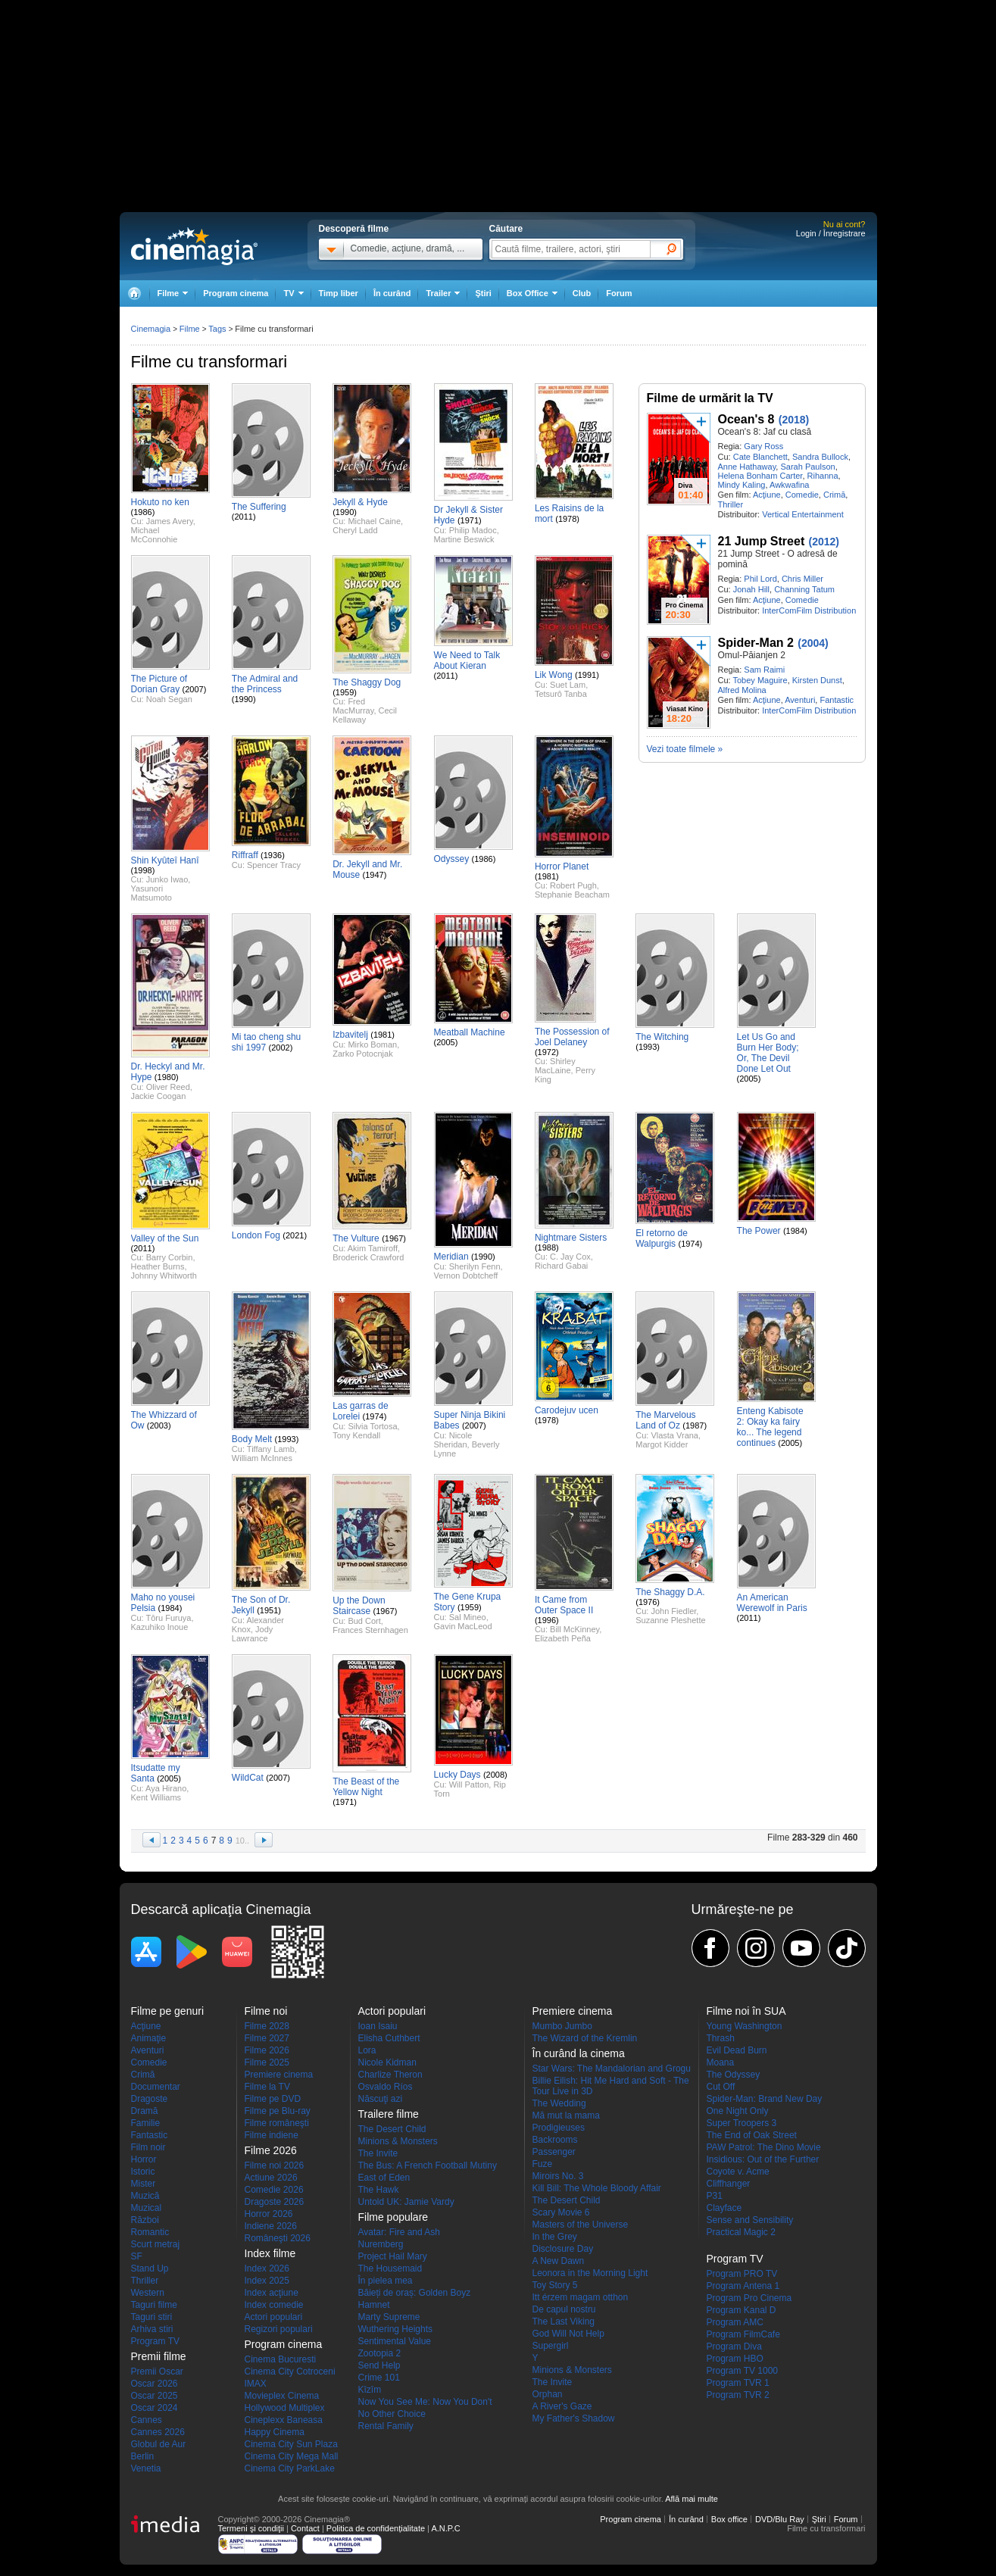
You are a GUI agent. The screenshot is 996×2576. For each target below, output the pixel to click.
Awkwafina (789, 484)
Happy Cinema (274, 2432)
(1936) (273, 855)
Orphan (547, 2394)
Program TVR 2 (738, 2395)
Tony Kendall (356, 1435)
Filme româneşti (277, 2123)
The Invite (378, 2153)
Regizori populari (279, 2329)
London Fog (256, 1235)
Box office (729, 2519)
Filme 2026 (267, 2050)
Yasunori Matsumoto (151, 893)
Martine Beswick (464, 539)
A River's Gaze (562, 2406)
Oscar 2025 (154, 2395)
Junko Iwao (167, 879)
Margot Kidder (661, 1444)
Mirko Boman (372, 1044)
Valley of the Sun (165, 1238)
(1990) (345, 512)
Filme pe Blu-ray (278, 2111)
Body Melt (252, 1439)
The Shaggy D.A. (669, 1592)
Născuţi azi (380, 2099)
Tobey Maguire (759, 680)
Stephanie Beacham (572, 894)
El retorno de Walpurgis (661, 1238)
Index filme (270, 2253)
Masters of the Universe (580, 2224)
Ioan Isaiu (378, 2026)
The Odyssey (733, 2074)
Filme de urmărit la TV (710, 398)
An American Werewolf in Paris (772, 1602)
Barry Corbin (169, 1257)
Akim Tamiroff (373, 1248)
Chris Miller (802, 578)
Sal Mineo (467, 1617)
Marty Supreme (389, 2317)
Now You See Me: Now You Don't (425, 2401)
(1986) (143, 512)
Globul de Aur (158, 2444)
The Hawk (378, 2189)
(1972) (547, 1052)
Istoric (143, 2171)
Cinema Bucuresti (281, 2359)
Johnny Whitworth (164, 1275)
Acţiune (767, 494)
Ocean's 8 (746, 419)
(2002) (281, 1047)
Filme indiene (271, 2135)
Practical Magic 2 (741, 2232)
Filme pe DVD (273, 2099)
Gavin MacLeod (463, 1626)
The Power (759, 1231)
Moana (721, 2062)
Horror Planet (562, 866)
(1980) (167, 1077)
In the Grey (554, 2236)
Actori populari (274, 2317)
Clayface (724, 2208)
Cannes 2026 (158, 2432)
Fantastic (837, 699)
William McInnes (262, 1458)
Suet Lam (567, 684)
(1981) (547, 876)
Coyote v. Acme (738, 2171)
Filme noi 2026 (274, 2165)
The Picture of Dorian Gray (159, 684)
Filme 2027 (267, 2038)
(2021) (295, 1235)
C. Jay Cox (570, 1256)
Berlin (143, 2456)
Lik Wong (554, 675)
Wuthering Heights (395, 2329)
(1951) (269, 1610)
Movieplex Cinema (282, 2395)
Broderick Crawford (368, 1257)
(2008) (495, 1774)
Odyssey (452, 859)
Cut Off (721, 2086)
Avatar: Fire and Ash (399, 2232)
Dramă (144, 2111)
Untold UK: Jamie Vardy (406, 2202)
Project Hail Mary (392, 2256)
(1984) (795, 1230)
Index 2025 (267, 2280)
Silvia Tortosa (372, 1426)
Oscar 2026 (154, 2383)
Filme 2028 (267, 2026)
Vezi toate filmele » (685, 749)
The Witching (661, 1037)
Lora (367, 2050)
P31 (715, 2195)
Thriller (731, 504)
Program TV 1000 (743, 2370)
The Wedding (559, 2103)
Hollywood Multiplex (285, 2408)
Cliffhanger (729, 2183)
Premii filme (158, 2356)
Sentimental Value (395, 2341)
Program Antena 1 (743, 2286)
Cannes (146, 2420)
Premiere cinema (279, 2074)
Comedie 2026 (274, 2189)
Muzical (146, 2208)
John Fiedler (673, 1611)
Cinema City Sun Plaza (291, 2444)
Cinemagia (151, 328)
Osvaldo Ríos (385, 2086)
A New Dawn (558, 2261)
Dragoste (149, 2099)
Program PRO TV (742, 2273)
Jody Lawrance (252, 1634)
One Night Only (738, 2111)
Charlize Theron (390, 2074)
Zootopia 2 (379, 2353)
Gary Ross (763, 446)
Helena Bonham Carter (760, 475)
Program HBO (735, 2358)
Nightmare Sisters (571, 1237)
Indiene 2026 (271, 2226)
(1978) (567, 518)
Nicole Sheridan (453, 1440)
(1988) (547, 1247)
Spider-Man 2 (756, 642)
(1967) (394, 1238)
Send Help (379, 2365)
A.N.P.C (445, 2528)
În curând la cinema (578, 2053)
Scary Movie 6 (561, 2212)
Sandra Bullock (820, 456)
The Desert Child (392, 2129)
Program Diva (734, 2346)
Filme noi (266, 2011)
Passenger (554, 2152)
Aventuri (800, 699)
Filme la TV (267, 2086)
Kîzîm (370, 2389)
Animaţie (149, 2038)
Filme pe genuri (168, 2011)
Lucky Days (457, 1774)
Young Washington (744, 2026)
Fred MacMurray (353, 706)
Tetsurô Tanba (561, 693)
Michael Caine (374, 521)
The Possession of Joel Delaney (572, 1037)
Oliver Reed (168, 1086)
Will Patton (469, 1784)
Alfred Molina (742, 690)
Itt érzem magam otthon (580, 2297)
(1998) (143, 870)
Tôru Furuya (168, 1617)
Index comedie (274, 2305)
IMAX (256, 2383)
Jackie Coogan (158, 1096)
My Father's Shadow (573, 2418)
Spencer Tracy (274, 865)
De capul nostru (564, 2309)
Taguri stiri (152, 2317)
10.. (242, 1840)
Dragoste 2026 (274, 2202)
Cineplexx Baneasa (284, 2420)
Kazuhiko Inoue (160, 1626)
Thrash (721, 2038)
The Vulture (356, 1238)
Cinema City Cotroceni (290, 2371)
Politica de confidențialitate (375, 2528)
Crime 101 (379, 2377)
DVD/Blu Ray (779, 2519)
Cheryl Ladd (355, 530)
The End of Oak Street (752, 2135)
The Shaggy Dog (367, 682)
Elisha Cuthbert (389, 2038)
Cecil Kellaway (365, 715)
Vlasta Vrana (674, 1435)
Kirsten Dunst (817, 680)
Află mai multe (691, 2498)
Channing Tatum (804, 589)
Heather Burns (158, 1266)
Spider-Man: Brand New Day (765, 2099)
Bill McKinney (574, 1629)
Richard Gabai (561, 1265)
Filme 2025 (267, 2062)
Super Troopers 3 (742, 2123)
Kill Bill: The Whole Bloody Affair (596, 2188)
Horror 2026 (269, 2214)
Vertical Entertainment (803, 514)
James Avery (169, 521)
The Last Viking (563, 2321)
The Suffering (259, 506)
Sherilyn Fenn (475, 1266)
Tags (217, 328)
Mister (143, 2183)
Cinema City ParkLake (290, 2468)
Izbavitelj (350, 1034)
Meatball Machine (469, 1032)
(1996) (547, 1620)
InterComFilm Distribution (809, 610)
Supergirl (550, 2345)
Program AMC (735, 2322)
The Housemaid (390, 2268)
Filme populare (393, 2217)
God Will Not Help (568, 2333)
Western (147, 2292)
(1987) (694, 1425)
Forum (619, 293)
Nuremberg (381, 2244)
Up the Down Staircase (359, 1605)
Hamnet (374, 2305)
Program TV (155, 2341)
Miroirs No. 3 (558, 2176)
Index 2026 (267, 2268)
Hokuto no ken (160, 502)
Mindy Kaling (742, 484)
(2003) (159, 1425)
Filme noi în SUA (746, 2011)
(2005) (446, 1042)
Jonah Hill (751, 589)
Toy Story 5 (555, 2285)
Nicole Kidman (387, 2062)
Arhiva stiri (152, 2329)
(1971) (469, 520)
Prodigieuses (558, 2127)
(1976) (647, 1601)
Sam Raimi (764, 669)
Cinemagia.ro (194, 246)
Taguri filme (154, 2305)
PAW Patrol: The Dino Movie (764, 2147)
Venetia (146, 2468)
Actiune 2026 (271, 2177)
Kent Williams (156, 1797)
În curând (392, 293)
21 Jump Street (761, 541)
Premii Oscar (157, 2371)
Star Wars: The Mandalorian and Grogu (611, 2068)
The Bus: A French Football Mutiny (427, 2165)
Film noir (148, 2147)
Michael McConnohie (154, 535)
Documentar (155, 2086)
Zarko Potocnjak (362, 1053)
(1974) (690, 1243)
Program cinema (235, 293)
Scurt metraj (155, 2244)
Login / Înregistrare (831, 233)
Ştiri (483, 293)
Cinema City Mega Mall (292, 2456)
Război (145, 2220)
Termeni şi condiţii (251, 2528)
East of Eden (384, 2177)
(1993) (647, 1046)
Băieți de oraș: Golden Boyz (414, 2292)
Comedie (802, 494)
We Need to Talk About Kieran (467, 660)
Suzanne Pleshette (670, 1620)
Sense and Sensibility (750, 2220)
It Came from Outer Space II (564, 1605)
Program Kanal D (741, 2310)
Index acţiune (271, 2292)
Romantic (150, 2232)
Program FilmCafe (743, 2334)
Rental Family (386, 2426)
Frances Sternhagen (370, 1630)
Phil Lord (760, 578)
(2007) (195, 689)
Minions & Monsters (398, 2141)
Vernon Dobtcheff (466, 1275)
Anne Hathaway (747, 466)
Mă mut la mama (566, 2115)
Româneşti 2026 (278, 2238)
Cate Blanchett (760, 456)
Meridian (451, 1256)
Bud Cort (364, 1620)
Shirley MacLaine (555, 1066)
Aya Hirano (165, 1788)
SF (136, 2256)
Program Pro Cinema (749, 2298)
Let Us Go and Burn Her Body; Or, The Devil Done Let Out (768, 1053)
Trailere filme (388, 2114)
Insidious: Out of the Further (763, 2159)
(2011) (244, 516)
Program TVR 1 (738, 2383)
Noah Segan (169, 699)
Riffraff (245, 855)
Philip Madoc (473, 530)
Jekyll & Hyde (360, 502)
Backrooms (555, 2139)
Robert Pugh (573, 885)
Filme (190, 328)
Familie (146, 2123)
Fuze (542, 2164)
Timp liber (338, 293)
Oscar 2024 (154, 2408)
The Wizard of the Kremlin (585, 2038)
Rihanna (822, 475)
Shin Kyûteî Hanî (165, 860)
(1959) (345, 692)
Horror (144, 2159)
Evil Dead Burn (737, 2050)
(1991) (587, 674)
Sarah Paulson (807, 466)
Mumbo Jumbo (562, 2026)
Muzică (145, 2195)
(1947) (375, 874)
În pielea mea (385, 2280)
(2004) (813, 643)
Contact (305, 2528)
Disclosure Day (563, 2248)
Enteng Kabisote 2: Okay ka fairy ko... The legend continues (770, 1427)
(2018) (794, 420)
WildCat (248, 1777)
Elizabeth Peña (563, 1638)
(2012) (824, 541)
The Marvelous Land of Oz (665, 1420)
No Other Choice (392, 2414)
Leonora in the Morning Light (590, 2273)
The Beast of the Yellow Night (366, 1786)
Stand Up (150, 2268)
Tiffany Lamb (271, 1448)
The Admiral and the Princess (265, 684)
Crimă (834, 494)
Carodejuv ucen (566, 1410)
